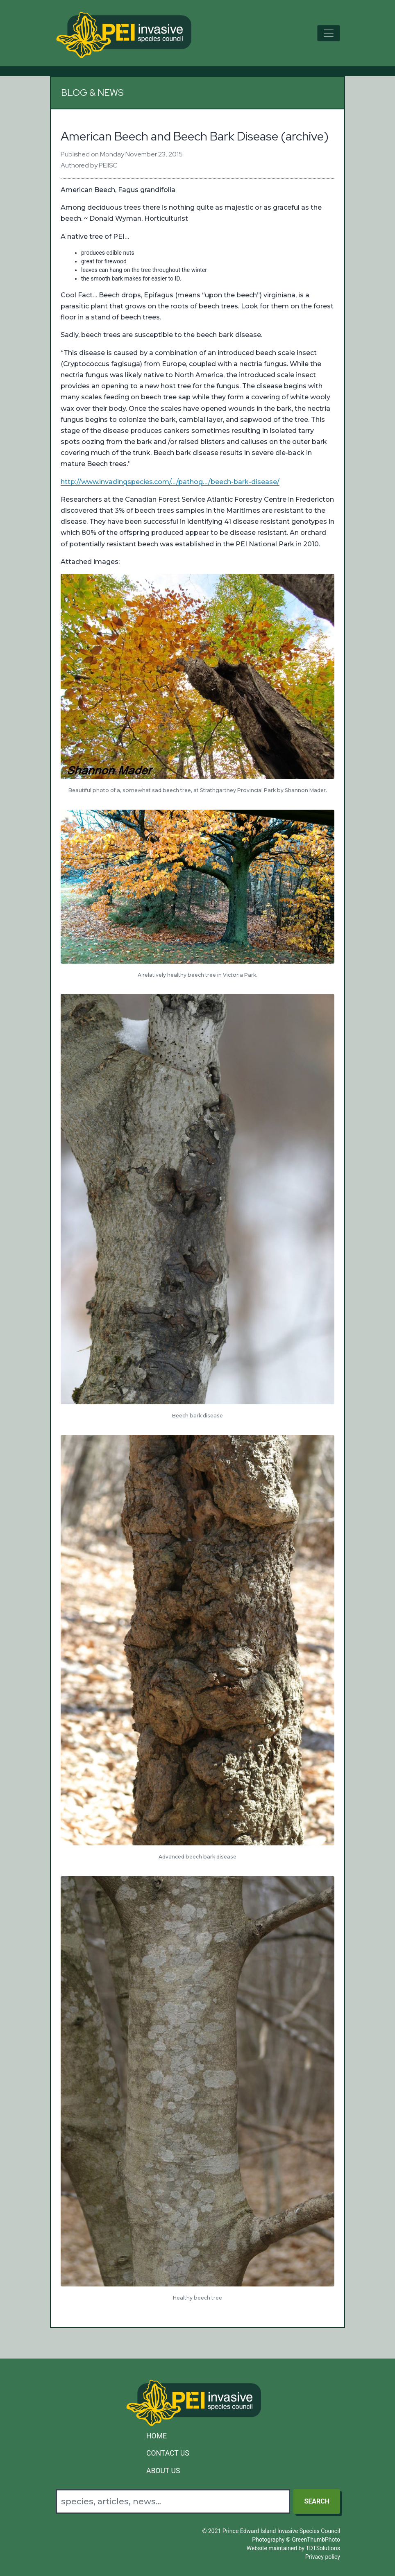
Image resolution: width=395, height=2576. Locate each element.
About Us (163, 2471)
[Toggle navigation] (328, 33)
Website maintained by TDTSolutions (293, 2548)
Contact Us (167, 2453)
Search (316, 2501)
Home (156, 2436)
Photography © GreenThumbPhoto (296, 2539)
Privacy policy (322, 2556)
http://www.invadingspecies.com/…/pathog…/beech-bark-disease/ (170, 482)
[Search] (173, 2501)
